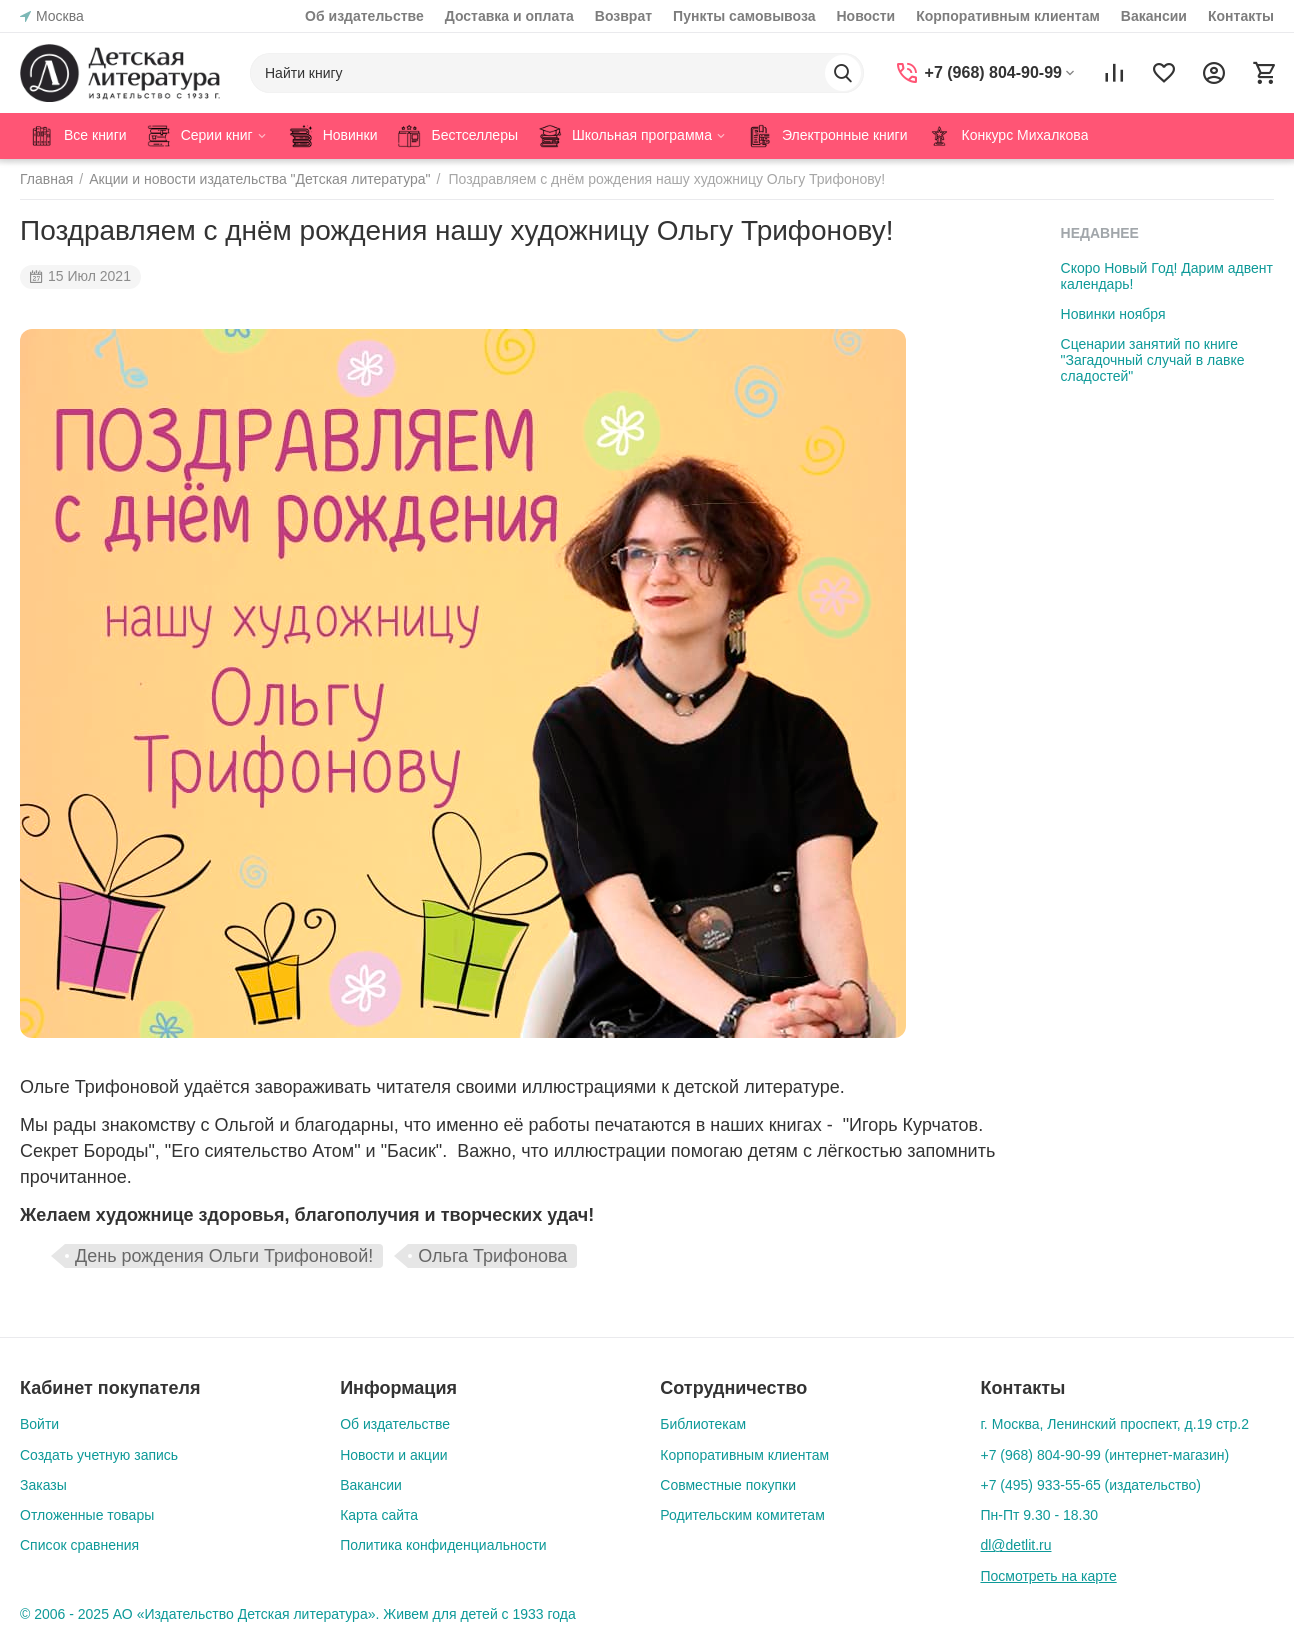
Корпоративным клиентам (1008, 16)
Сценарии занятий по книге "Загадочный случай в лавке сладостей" (1153, 360)
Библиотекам (703, 1424)
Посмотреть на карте (1048, 1576)
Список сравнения (79, 1545)
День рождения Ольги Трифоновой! (224, 1256)
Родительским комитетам (742, 1515)
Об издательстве (364, 16)
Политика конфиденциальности (443, 1545)
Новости (865, 16)
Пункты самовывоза (744, 16)
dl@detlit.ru (1015, 1545)
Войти (39, 1424)
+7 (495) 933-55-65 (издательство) (1090, 1485)
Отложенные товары (87, 1515)
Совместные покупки (728, 1485)
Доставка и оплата (509, 16)
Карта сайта (379, 1515)
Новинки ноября (1113, 314)
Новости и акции (393, 1455)
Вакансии (1154, 16)
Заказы (43, 1485)
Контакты (1241, 16)
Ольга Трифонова (492, 1256)
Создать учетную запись (99, 1455)
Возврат (623, 16)
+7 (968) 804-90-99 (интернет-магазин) (1104, 1455)
